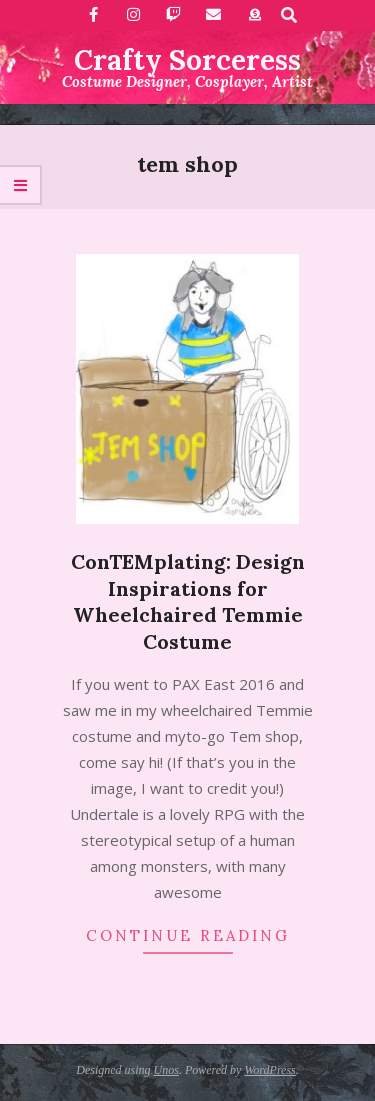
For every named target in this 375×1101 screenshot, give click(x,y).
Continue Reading (188, 935)
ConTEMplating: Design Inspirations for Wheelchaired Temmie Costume (188, 601)
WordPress (269, 1070)
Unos (166, 1070)
